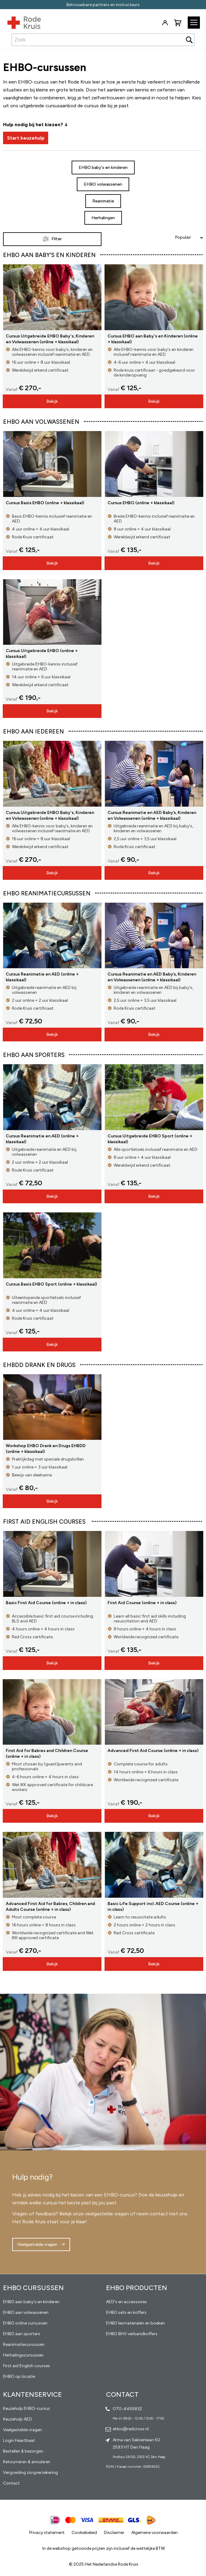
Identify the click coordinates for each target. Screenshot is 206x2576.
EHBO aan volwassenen (25, 2312)
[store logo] (20, 21)
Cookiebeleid (84, 2532)
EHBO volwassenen (103, 184)
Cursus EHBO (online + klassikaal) (141, 502)
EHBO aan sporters (21, 2333)
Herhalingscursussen (23, 2355)
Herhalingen (103, 217)
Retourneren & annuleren (26, 2461)
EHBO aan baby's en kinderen (31, 2301)
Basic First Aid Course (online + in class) (46, 1602)
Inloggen (165, 23)
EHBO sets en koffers (126, 2312)
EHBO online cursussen (25, 2323)
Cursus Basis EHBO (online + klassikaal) (45, 502)
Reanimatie (103, 201)
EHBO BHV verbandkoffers (132, 2333)
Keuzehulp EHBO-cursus (26, 2408)
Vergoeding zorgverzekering (30, 2472)
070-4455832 (127, 2408)
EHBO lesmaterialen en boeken (135, 2323)
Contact (11, 2483)
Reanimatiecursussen (23, 2344)
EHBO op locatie (19, 2376)
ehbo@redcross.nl (131, 2429)
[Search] (189, 40)
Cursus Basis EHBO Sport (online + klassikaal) (51, 1284)
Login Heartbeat (19, 2440)
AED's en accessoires (126, 2301)
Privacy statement (47, 2532)
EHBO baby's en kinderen (103, 167)
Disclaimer (114, 2532)
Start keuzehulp (25, 138)
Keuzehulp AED (17, 2419)
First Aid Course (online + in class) (142, 1602)
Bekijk (52, 401)
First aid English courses (26, 2365)
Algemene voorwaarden (154, 2532)
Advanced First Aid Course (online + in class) (153, 1750)
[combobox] (103, 40)
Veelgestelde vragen (37, 2244)
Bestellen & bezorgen (23, 2451)
